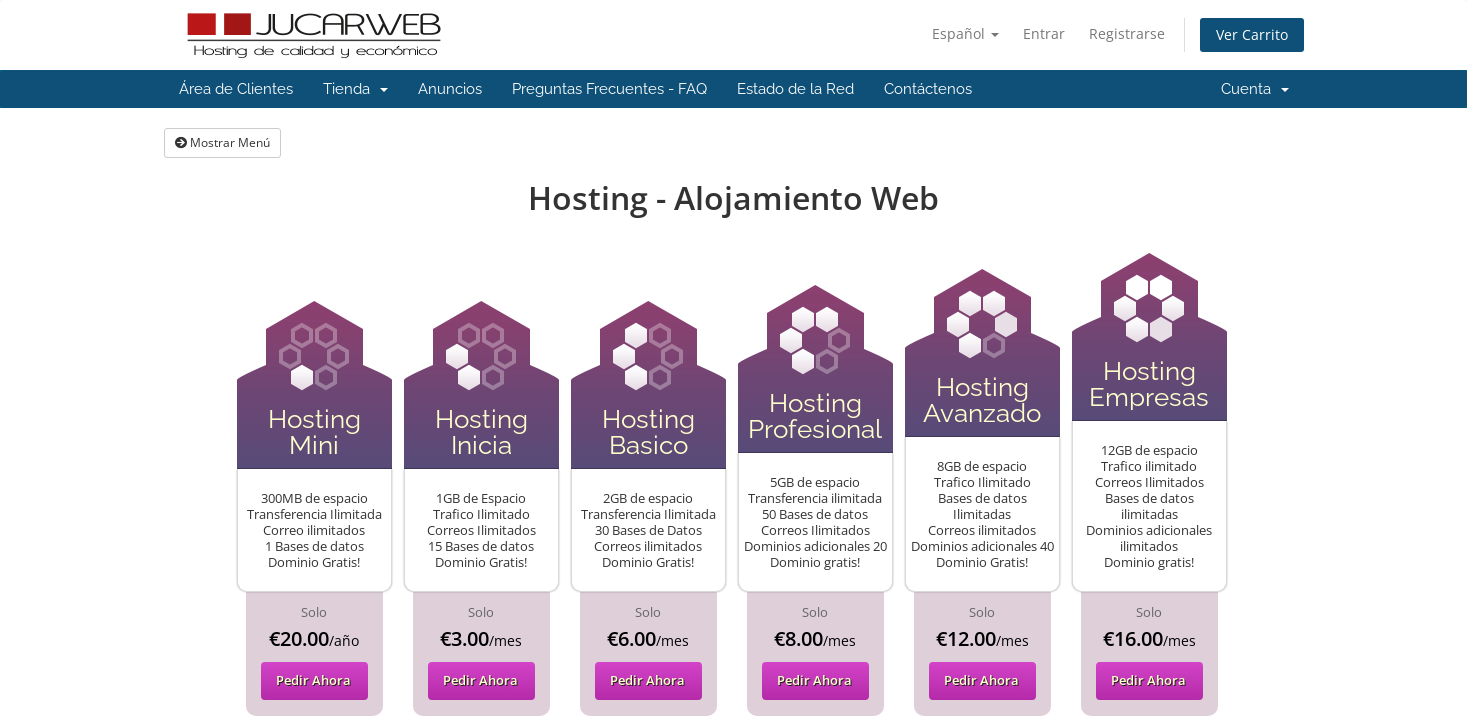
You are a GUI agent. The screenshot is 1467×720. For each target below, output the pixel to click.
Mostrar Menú (222, 142)
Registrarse (1127, 33)
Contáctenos (928, 89)
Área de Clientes (236, 89)
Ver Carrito (1252, 34)
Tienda (355, 89)
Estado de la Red (795, 89)
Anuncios (450, 89)
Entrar (1044, 33)
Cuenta (1255, 89)
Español (965, 33)
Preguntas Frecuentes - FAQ (609, 89)
